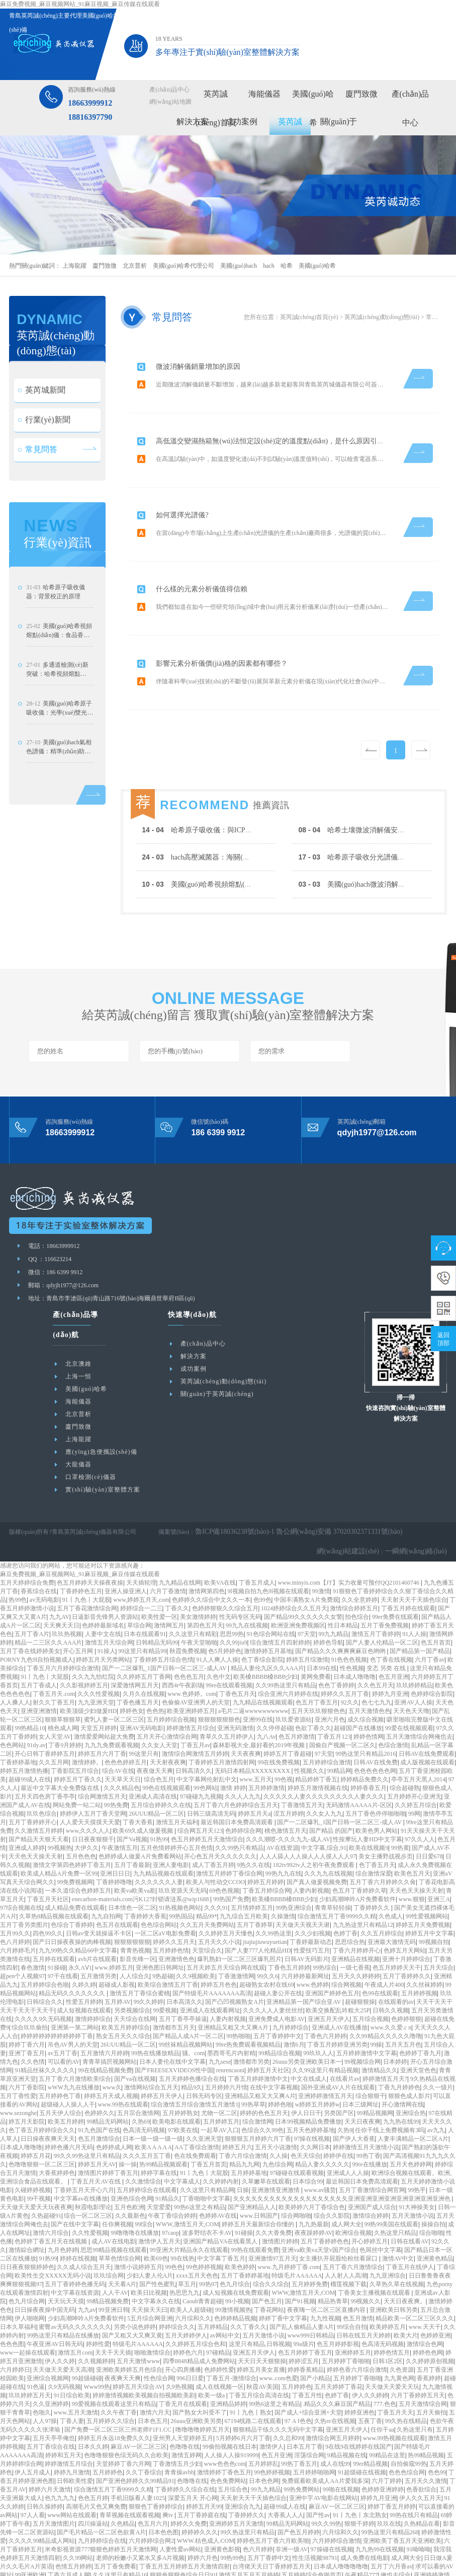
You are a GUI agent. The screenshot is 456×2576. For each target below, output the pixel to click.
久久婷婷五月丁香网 (144, 1630)
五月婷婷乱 (263, 2417)
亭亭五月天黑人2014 (418, 1733)
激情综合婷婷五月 (354, 1562)
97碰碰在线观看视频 (296, 2126)
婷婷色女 (132, 1664)
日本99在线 (322, 1621)
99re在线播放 (369, 2118)
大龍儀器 (78, 1418)
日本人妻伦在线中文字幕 (172, 2015)
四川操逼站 (93, 2477)
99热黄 (400, 1801)
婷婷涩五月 (304, 2314)
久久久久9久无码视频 (43, 1972)
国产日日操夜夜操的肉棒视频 (72, 1895)
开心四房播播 (183, 2323)
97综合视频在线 (21, 1861)
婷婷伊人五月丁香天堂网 (93, 1767)
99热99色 (232, 2511)
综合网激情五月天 (102, 1750)
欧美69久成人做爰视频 (143, 1784)
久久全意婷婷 (359, 1553)
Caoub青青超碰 (202, 2254)
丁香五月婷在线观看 (408, 1562)
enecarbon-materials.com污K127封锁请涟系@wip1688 (141, 1852)
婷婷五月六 (237, 2100)
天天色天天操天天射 (36, 1810)
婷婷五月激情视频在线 (318, 1741)
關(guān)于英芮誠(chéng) (217, 1347)
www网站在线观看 (72, 2468)
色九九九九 (60, 2451)
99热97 (208, 2237)
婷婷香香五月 (368, 1741)
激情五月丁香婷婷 (375, 1587)
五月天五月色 (403, 1998)
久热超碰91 (46, 2169)
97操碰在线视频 (332, 2503)
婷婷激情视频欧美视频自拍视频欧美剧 (144, 2349)
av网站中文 (225, 2289)
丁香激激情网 (236, 1929)
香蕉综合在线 (39, 1544)
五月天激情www (138, 2314)
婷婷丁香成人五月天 (376, 2571)
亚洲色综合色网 (132, 2152)
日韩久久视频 (391, 1964)
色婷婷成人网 (114, 2100)
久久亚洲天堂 (204, 2092)
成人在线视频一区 (220, 2340)
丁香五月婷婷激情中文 (258, 2032)
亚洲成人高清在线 (153, 1750)
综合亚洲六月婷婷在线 (288, 1647)
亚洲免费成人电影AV (276, 1972)
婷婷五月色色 (219, 1938)
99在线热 (182, 2212)
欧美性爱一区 (159, 1570)
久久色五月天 (375, 1639)
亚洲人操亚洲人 (126, 1544)
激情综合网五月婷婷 (333, 2391)
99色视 (284, 1733)
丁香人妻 (72, 2374)
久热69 (141, 2075)
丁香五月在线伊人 (410, 2220)
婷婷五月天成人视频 (111, 2049)
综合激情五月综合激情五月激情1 (194, 2058)
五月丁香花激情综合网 (87, 1562)
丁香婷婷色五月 (81, 1544)
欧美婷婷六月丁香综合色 (312, 2160)
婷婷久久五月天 (174, 1895)
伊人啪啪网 (30, 2272)
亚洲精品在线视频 (355, 1912)
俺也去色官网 (18, 2545)
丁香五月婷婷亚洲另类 (337, 1998)
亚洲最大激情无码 (392, 1895)
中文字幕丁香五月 (221, 2212)
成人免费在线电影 (364, 2511)
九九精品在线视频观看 (263, 1656)
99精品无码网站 (107, 2075)
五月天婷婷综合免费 (27, 1536)
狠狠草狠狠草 (63, 1673)
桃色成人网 (63, 1681)
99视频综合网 (362, 2015)
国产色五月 (267, 2254)
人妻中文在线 (103, 1587)
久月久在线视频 (144, 1647)
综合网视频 (346, 1938)
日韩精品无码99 (157, 1596)
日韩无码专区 (204, 2049)
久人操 (278, 2109)
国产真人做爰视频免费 (317, 1835)
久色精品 (123, 2477)
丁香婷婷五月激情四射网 (222, 1716)
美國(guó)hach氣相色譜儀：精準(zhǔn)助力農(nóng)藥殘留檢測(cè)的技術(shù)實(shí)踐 (59, 781)
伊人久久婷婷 (370, 2349)
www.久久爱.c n (391, 1981)
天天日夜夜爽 (362, 2075)
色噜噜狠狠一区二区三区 (42, 2118)
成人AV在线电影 (114, 2195)
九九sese (220, 2015)
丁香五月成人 (257, 1536)
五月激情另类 (98, 1929)
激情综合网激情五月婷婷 (195, 1707)
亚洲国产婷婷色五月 (332, 1946)
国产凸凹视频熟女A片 (234, 1955)
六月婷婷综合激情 (336, 2494)
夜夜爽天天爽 (123, 2331)
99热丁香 (368, 2109)
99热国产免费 (231, 1852)
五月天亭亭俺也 (54, 2391)
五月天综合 (438, 1921)
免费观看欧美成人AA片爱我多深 (325, 2434)
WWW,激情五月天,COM (187, 2177)
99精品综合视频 (279, 2006)
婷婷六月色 (203, 2511)
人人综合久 (135, 1929)
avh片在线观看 (97, 1912)
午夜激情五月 (120, 1801)
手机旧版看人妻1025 (138, 2451)
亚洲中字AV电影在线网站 (323, 2451)
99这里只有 (144, 1707)
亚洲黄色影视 (222, 2503)
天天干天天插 (113, 2306)
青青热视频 (135, 1904)
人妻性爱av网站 (180, 2503)
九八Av (266, 1690)
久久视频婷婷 (96, 2314)
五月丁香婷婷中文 (277, 1989)
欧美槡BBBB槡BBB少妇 (265, 1630)
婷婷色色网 (428, 2306)
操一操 (128, 2118)
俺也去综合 (396, 2528)
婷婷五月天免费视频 (423, 1878)
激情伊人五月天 (159, 2195)
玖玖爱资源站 (294, 1673)
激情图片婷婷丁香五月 (108, 2126)
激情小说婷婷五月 (138, 2220)
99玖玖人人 (318, 2006)
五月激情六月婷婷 (104, 2006)
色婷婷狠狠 (406, 1972)
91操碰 (57, 1921)
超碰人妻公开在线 (278, 1946)
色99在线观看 (380, 1946)
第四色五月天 (205, 1579)
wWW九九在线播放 (74, 2041)
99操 (376, 1998)
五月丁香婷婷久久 (407, 1929)
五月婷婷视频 (419, 1946)
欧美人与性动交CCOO (215, 1835)
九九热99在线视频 (379, 2503)
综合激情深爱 (373, 1827)
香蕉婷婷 (429, 2331)
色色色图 (12, 2297)
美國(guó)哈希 (317, 265)
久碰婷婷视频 (33, 2143)
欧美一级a (212, 2349)
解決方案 (192, 121)
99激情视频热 (233, 2263)
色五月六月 (153, 2477)
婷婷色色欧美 (182, 2571)
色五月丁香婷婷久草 (359, 1844)
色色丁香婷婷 (336, 1639)
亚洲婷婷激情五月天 (325, 2049)
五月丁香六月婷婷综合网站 (234, 2537)
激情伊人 (271, 2400)
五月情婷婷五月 (252, 1861)
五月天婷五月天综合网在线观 (226, 1921)
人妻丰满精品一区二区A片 (413, 2092)
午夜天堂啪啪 (199, 1596)
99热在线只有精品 (414, 2468)
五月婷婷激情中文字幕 (366, 2006)
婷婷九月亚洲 (390, 1647)
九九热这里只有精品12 (363, 1878)
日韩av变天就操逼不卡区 (99, 1887)
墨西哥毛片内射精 (231, 2006)
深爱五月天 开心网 (193, 2451)
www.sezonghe (18, 2066)
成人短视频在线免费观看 (236, 2246)
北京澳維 (78, 1317)
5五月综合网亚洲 (149, 2272)
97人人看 (33, 2468)
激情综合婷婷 (370, 2169)
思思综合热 (350, 1895)
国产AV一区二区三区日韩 (253, 2545)
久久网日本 (315, 2100)
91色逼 (36, 2340)
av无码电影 (44, 1553)
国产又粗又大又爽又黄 (132, 2289)
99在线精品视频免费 (105, 2023)
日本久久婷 (93, 2400)
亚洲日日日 (115, 1827)
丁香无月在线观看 (183, 2357)
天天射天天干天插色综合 (414, 1553)
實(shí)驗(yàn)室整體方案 (102, 1443)
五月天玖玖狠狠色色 (318, 1664)
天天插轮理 (141, 1536)
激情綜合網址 (27, 2203)
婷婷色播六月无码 (69, 2100)
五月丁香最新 (132, 1818)
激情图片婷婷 (280, 2195)
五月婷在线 (412, 2562)
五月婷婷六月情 (226, 2041)
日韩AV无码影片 (307, 1912)
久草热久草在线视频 (397, 2237)
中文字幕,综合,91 (323, 1801)
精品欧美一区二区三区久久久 (415, 2272)
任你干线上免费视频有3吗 (389, 2083)
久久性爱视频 (90, 2186)
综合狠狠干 (370, 2049)
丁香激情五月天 (302, 1758)
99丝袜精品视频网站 (185, 1998)
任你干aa (382, 2383)
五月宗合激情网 (138, 2066)
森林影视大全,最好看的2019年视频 (259, 1698)
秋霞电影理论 (93, 2160)
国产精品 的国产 (331, 1784)
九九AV (59, 1570)
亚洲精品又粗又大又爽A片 (234, 1981)
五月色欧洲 (129, 2160)
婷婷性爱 (98, 2297)
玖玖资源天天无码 (182, 1844)
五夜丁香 (370, 2374)
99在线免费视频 (278, 1716)
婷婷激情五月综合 (190, 1681)
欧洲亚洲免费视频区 (298, 1579)
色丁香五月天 (377, 1818)
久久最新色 (130, 2169)
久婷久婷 (84, 1938)
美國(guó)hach (238, 265)
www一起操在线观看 (27, 2306)
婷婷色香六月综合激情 (357, 2323)
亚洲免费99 (129, 2537)
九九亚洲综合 (388, 2229)
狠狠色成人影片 (409, 2049)
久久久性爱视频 (98, 1647)
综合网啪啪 (296, 2169)
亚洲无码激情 (235, 1681)
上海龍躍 (74, 265)
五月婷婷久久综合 (110, 2374)
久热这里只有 (415, 2383)
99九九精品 (333, 1587)
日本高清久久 (184, 1955)
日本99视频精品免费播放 (308, 2075)
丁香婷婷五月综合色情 (163, 1613)
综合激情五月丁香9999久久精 (337, 1870)
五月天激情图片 (54, 2477)
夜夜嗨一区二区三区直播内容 (327, 2263)
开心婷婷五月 (369, 2195)
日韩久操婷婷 (45, 2460)
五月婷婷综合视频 (171, 1673)
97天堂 (307, 1587)
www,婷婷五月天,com (141, 1553)
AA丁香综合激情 (196, 2100)
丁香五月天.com (54, 1647)
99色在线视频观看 (166, 1741)
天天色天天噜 (411, 1664)
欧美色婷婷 (240, 2220)
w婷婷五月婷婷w (317, 2058)
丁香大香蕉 (138, 1775)
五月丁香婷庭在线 (201, 2468)
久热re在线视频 (334, 2374)
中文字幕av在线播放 (81, 2152)
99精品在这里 (387, 2408)
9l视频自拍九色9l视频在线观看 (268, 1544)
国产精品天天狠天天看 (39, 1793)
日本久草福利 (18, 2280)
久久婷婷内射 (221, 2135)
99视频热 (60, 1801)
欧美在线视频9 (368, 1801)
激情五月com (75, 2306)
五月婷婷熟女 (180, 2066)
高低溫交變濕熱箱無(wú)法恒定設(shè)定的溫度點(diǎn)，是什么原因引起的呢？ (285, 426)
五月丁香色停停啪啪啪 (375, 1767)
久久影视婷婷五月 (84, 1639)
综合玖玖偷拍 (30, 1981)
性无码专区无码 (240, 1570)
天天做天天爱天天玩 (392, 2340)
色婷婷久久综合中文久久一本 (211, 1553)
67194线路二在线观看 (253, 2374)
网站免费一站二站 (77, 1758)
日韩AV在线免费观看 (427, 1707)
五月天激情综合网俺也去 (419, 1690)
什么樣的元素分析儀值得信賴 (206, 556)
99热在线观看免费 (255, 2203)
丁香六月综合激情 (243, 2109)
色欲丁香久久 (313, 1681)
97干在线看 (63, 1929)
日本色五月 (153, 2374)
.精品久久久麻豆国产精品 (337, 2357)
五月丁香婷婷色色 (325, 2195)
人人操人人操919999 (231, 2408)
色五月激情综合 (99, 2092)
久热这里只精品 (395, 2186)
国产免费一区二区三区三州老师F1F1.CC (118, 2383)
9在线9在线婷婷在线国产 (358, 2400)
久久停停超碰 (274, 1681)
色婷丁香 (345, 1887)
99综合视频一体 (234, 2562)
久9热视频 (179, 2340)
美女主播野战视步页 (385, 1810)
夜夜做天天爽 (155, 1724)
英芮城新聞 (41, 424)
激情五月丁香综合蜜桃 (140, 1946)
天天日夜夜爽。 (405, 2254)
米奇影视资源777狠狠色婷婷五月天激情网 (100, 2503)
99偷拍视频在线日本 (230, 2400)
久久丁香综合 (144, 2426)
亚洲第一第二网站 (75, 1981)
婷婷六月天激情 (50, 2443)
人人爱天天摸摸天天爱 (90, 1775)
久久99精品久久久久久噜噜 (385, 1989)
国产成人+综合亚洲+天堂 (308, 2366)
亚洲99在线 (258, 1673)
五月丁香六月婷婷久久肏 (382, 1835)
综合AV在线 (118, 1724)
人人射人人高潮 (346, 2229)
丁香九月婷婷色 (399, 2041)
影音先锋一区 (138, 1912)
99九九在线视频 (247, 1579)
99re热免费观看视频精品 (248, 1998)
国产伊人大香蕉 (354, 2092)
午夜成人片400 (384, 1938)
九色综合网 (277, 2118)
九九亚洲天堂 (96, 1656)
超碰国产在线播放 (358, 1681)
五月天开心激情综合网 (167, 1690)
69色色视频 (224, 1844)
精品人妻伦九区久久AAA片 (267, 1621)
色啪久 (42, 2366)
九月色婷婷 (63, 2203)
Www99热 (96, 2340)
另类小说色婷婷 (135, 2280)
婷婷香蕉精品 (306, 2323)
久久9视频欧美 (195, 1929)
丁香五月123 (333, 1690)
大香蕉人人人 (285, 2468)
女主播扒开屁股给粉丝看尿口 (339, 2212)
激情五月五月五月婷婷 (249, 2528)
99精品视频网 (375, 2066)
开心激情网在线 (403, 2058)
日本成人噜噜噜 (354, 1630)
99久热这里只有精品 (247, 2485)
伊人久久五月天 (420, 2451)
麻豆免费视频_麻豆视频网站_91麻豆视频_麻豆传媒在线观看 (80, 4)
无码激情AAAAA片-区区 (359, 1758)
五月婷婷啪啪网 (314, 2426)
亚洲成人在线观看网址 (210, 1964)
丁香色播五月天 (138, 1656)
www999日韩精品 (311, 2289)
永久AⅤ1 (80, 1921)
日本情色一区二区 (132, 1861)
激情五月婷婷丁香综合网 (229, 1827)
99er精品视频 (370, 2417)
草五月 (187, 2237)
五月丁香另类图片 (24, 1878)
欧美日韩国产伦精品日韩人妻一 (135, 2562)
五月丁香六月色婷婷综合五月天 (236, 1758)
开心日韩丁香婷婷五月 (45, 1707)
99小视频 (237, 2254)
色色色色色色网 (375, 1724)
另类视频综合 (132, 1964)
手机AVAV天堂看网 (335, 2562)
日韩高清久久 (193, 1724)
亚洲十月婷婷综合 (406, 1912)
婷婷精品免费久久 (364, 1733)
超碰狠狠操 (360, 1955)
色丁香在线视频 (391, 1613)
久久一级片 (438, 2041)
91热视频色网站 (180, 1861)
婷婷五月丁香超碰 (287, 1707)
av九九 (436, 2083)
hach (269, 265)
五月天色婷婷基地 (311, 2083)
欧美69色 (156, 2212)
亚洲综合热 (411, 2066)
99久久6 (267, 1929)
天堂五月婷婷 (98, 1681)
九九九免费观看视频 (111, 1698)
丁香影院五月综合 (75, 1724)
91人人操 (414, 1587)
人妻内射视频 (311, 1844)
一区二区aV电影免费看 (165, 1887)
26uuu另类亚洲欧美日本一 (307, 2015)
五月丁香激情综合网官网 (372, 2143)
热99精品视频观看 (163, 2118)
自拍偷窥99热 (409, 2417)
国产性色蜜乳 (157, 2237)
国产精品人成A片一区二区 (188, 1989)
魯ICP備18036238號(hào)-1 (229, 1485)
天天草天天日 (123, 1733)
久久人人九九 (243, 1750)
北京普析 (135, 265)
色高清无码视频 (144, 2083)
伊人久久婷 (60, 2314)
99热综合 (325, 1921)
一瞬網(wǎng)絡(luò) (420, 1505)
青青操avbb (179, 2426)
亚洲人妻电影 (171, 1818)
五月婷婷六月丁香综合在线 (342, 2537)
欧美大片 (406, 2289)
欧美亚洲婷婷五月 (191, 1664)
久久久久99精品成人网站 (42, 2494)
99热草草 (253, 2058)
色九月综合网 (27, 2254)
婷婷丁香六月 (27, 1998)
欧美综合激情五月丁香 (168, 1938)
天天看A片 (122, 2237)
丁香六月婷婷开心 (356, 1904)
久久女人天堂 (159, 1698)
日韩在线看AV (410, 2195)
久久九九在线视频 (328, 1827)
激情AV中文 (398, 2212)
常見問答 (37, 483)
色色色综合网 (407, 2426)
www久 (112, 2041)
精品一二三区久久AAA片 (48, 1596)
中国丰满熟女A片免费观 (306, 1553)
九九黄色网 (399, 2331)
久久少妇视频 (313, 1887)
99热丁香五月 (299, 2417)
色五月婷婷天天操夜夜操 (90, 1536)
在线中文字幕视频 (274, 2041)
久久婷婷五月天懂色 (226, 1887)
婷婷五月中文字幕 (429, 1887)
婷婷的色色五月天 (264, 2066)
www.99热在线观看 (123, 2058)
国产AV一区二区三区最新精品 (405, 2545)
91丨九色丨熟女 (251, 2366)
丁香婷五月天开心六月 (84, 2143)
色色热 (155, 1664)
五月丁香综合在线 (51, 2400)
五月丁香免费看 (115, 2520)
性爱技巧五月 (312, 1904)
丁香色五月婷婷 (289, 1921)
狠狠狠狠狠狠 (132, 1895)
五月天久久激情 (426, 2434)
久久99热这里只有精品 (285, 1639)
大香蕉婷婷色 (57, 2126)
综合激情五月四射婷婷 (280, 1596)
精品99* (206, 1870)
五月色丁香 (195, 2562)
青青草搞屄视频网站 (109, 2015)
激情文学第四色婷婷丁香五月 (72, 1818)
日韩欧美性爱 (75, 2434)
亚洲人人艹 (75, 2562)
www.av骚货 (320, 2143)
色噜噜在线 (184, 2400)
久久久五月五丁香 (147, 2109)
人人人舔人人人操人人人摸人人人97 (307, 1810)
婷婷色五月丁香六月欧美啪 (273, 2494)
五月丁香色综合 (36, 2571)
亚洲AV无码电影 (142, 1681)
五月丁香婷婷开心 (33, 1775)
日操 (243, 2143)
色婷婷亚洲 (435, 2289)
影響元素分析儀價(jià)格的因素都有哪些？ (226, 621)
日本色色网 (264, 2434)
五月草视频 (287, 2537)
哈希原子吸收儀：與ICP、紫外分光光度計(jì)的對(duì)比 (243, 818)
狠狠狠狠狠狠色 (219, 1673)
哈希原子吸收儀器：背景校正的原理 (55, 626)
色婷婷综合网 (243, 1784)
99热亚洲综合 (294, 1861)
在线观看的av (396, 1955)
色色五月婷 (93, 2451)
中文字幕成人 (182, 2135)
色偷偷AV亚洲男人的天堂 (196, 1656)
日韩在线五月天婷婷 (363, 2289)
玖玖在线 (389, 2477)
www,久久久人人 (88, 1784)
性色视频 (352, 1621)
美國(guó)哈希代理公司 (183, 265)
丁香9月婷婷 (64, 1698)
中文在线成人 (309, 2032)
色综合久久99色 (262, 2083)
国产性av (318, 2468)
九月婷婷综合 (290, 1981)
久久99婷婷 (218, 2571)
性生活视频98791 (314, 2511)
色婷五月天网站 (405, 1904)
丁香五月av (195, 1698)
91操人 (107, 1604)
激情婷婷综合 (93, 1972)
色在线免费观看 (195, 2109)
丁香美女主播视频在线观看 (375, 2246)
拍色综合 (357, 1570)
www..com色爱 (278, 2331)
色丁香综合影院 (262, 1613)
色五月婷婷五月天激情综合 (207, 1793)
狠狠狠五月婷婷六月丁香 (258, 2092)
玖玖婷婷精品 (414, 1639)
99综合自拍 (352, 2280)
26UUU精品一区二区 (156, 1767)
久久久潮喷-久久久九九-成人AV (288, 1793)
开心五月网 (79, 1604)
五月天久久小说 (219, 1895)
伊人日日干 (306, 2066)
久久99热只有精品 (239, 1801)
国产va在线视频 (135, 2032)
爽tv (168, 2468)
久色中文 (219, 1630)
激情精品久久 (379, 2023)
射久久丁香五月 (54, 1656)
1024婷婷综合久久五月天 (294, 1562)
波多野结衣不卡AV (207, 2186)
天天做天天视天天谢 (303, 1878)
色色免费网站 (228, 2434)
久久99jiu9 (233, 1596)
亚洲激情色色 (176, 1912)
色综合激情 (393, 1698)
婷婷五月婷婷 (265, 1835)
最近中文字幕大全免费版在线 (61, 1741)
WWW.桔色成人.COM (205, 2494)
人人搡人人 (15, 1656)
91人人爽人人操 (217, 1613)
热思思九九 (184, 2246)
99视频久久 (365, 2254)
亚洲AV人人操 (413, 1656)
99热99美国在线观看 (391, 2177)
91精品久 (167, 2152)
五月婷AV (118, 1955)
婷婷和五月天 (63, 2408)
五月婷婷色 (297, 2340)
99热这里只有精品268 (390, 2485)
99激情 (321, 1544)
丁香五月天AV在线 (96, 2135)
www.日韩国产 (259, 2169)
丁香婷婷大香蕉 (145, 1870)
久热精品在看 (422, 2477)
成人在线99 (335, 2417)
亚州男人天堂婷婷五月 (183, 2391)
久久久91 (216, 1861)
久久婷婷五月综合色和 (195, 2297)
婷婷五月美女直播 (261, 2323)
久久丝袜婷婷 (424, 1938)
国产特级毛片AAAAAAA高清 (211, 1946)
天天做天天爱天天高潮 (63, 2323)
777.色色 (385, 2357)
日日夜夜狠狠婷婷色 (27, 2220)
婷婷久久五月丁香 (345, 1647)
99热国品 (181, 1870)
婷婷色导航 (328, 1596)
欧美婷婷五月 (388, 2280)
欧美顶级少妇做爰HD (88, 1664)
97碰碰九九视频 (201, 1750)
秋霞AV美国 (262, 2340)
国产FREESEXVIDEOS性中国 (174, 2023)
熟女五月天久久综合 (123, 1989)
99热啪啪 (238, 1989)
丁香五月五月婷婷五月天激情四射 (184, 2520)
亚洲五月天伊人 (329, 1972)
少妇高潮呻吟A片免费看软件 (357, 1852)
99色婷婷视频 (204, 2220)
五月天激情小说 (413, 2169)
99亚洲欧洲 (30, 2528)
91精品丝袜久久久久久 (45, 2023)
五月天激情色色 (369, 1664)
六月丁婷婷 (387, 2434)
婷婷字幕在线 (159, 2126)
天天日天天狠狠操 (262, 2314)
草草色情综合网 (120, 2212)
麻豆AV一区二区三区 (139, 2400)
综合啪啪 (431, 2186)
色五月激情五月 (358, 2554)
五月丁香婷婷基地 (245, 2229)
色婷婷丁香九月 (420, 2006)
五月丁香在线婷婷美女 (30, 1604)
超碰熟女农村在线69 (266, 1938)
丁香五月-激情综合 (231, 2331)
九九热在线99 (401, 2075)
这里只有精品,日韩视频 (260, 2297)
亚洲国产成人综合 (372, 2160)
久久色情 (33, 2015)
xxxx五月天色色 (197, 2229)
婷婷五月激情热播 (24, 1724)
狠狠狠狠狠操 (93, 2537)
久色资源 (402, 2323)
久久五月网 (54, 1716)
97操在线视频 (312, 2092)
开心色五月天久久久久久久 (220, 1810)
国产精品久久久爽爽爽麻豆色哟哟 (341, 1604)
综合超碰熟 (405, 1741)
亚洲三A (438, 1852)
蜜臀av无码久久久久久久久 (75, 2280)
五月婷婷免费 (310, 2237)
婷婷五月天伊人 (162, 2049)
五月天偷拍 (431, 2366)
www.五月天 (255, 1733)
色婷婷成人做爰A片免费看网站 (140, 1810)
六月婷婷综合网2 (151, 2494)
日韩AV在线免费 (375, 1716)
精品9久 (191, 2041)
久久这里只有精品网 (207, 2143)
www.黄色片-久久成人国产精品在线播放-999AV (202, 2554)
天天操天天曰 (149, 2263)
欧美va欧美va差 (135, 1844)
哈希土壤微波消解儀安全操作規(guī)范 (372, 818)
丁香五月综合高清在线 (259, 2349)
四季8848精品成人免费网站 (199, 2314)
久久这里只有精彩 (193, 1587)
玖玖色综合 (42, 1767)
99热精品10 (30, 1681)
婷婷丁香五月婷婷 (392, 2460)
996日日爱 (190, 2331)
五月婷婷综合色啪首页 (312, 2528)
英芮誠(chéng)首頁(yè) (216, 122)
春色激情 (33, 1921)
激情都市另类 (251, 2015)
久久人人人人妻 (51, 2537)
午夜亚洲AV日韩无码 (55, 2297)
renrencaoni (230, 2023)
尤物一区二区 (219, 2066)
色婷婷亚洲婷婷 (382, 2443)
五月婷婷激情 (266, 1741)
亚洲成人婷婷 (27, 1801)
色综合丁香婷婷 (72, 1878)
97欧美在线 (183, 2083)
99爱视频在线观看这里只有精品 (114, 2357)
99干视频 (39, 2152)
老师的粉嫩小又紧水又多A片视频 (140, 2511)
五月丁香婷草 (255, 1878)
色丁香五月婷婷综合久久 (42, 2083)
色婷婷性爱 (219, 2323)
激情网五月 (169, 1579)
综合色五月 (159, 1733)
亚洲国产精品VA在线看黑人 (221, 2195)
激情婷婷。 (87, 1716)
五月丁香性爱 (18, 2049)
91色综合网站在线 (271, 1587)
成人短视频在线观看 (84, 1964)
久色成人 (391, 1870)
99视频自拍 (434, 1895)
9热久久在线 (253, 1818)
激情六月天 (155, 2366)
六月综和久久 (193, 2272)
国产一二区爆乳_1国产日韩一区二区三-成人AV (165, 1621)
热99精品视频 (426, 2408)
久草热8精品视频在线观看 (53, 1870)
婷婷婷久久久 (199, 2485)
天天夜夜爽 (246, 1707)
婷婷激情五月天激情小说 (366, 2100)
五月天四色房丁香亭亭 (45, 1750)
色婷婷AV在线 (218, 2169)
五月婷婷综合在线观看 (147, 2143)
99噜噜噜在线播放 (135, 2186)
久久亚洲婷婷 (51, 2357)
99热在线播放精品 (155, 2006)
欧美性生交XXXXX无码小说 (52, 2229)
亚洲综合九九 (243, 2460)
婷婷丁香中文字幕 (283, 2272)
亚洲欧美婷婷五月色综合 (129, 2323)
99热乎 (417, 2143)
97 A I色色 (298, 2374)
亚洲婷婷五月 (353, 2306)
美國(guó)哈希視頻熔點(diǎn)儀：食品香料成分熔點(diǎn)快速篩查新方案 (59, 665)
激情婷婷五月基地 (268, 1604)
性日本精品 (343, 1579)
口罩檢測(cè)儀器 (90, 1430)
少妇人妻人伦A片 (150, 2229)
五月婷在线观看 (54, 1912)
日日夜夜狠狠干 (93, 1793)
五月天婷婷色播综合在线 (192, 2032)
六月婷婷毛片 (18, 1904)
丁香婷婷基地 (18, 1716)
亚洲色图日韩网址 (160, 1921)
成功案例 (241, 121)
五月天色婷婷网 (411, 2118)
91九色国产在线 (99, 2083)
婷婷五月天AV (97, 2118)
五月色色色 (81, 1810)
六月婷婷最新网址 (305, 1929)
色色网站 (12, 1698)
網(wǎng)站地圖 (170, 101)
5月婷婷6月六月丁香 (243, 2391)
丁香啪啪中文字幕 (206, 2152)
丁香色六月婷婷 (325, 1989)
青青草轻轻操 (333, 1861)
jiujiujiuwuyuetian (265, 1895)
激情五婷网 (186, 2408)
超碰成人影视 (117, 1938)
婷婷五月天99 (204, 2460)
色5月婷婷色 (224, 1604)
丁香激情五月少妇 (177, 2417)
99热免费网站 (302, 2443)
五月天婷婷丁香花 (338, 2340)
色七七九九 (376, 1656)
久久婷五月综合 (416, 1758)
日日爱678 (429, 1810)
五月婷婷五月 (221, 2075)
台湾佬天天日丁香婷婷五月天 (271, 2520)
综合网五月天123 (200, 1784)
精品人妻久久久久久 (322, 2118)
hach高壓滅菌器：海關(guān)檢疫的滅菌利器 (225, 845)
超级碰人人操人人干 (68, 2058)
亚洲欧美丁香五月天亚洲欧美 (402, 2494)
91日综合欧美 (72, 2349)
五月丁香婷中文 (268, 2511)
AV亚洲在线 (43, 2554)
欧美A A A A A (153, 2100)
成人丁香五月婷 (213, 1818)
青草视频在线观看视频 (130, 2468)
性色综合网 (159, 2331)
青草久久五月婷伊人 (227, 1690)
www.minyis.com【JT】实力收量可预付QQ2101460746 (349, 1536)
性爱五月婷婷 (84, 1955)
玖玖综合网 (109, 2229)
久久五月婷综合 (381, 1887)
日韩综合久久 (45, 1955)
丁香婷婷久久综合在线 (185, 2443)
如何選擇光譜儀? (187, 491)
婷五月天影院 (27, 2075)
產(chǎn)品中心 (169, 89)
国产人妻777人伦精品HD (258, 1904)
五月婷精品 (213, 2280)
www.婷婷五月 (114, 1921)
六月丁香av (429, 1613)
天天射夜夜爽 (168, 1716)
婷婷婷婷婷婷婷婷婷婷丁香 (57, 1989)
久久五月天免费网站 (207, 1878)
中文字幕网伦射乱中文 (206, 1733)
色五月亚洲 (394, 1630)
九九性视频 (325, 2272)
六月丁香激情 (168, 1544)
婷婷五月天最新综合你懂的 (259, 2177)
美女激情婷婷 (198, 1570)
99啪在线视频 (341, 2443)
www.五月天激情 (76, 2366)
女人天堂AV (55, 1690)
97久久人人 (420, 1793)
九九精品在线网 (180, 1536)
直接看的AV (397, 2537)
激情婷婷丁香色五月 (224, 2426)
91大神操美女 (417, 2160)
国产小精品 (315, 2331)
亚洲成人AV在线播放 (340, 1981)
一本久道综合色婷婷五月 (78, 1844)
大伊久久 (86, 1801)
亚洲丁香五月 (27, 2006)
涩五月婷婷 (288, 1767)
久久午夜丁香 (119, 2366)
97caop (170, 2186)
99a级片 (303, 2297)
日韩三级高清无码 (211, 1767)
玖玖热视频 (67, 1587)
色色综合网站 (159, 1878)
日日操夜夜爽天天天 (48, 2092)
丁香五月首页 (209, 2118)
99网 (414, 1767)
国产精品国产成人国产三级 (326, 2545)
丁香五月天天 (395, 2366)
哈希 (287, 265)
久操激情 (283, 1870)
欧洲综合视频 (353, 2186)
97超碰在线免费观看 (66, 2545)
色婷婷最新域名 (103, 1579)
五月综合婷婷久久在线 (161, 1758)
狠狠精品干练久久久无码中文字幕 (278, 2383)
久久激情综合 (143, 2135)
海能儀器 (264, 94)
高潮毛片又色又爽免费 (96, 2460)
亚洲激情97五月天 (272, 2212)
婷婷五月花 (36, 2109)
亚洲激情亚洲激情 (276, 2143)
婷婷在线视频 (78, 2212)
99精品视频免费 (107, 2254)
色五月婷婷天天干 (397, 1921)
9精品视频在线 (347, 2408)
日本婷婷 (395, 2015)
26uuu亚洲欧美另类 (196, 2374)
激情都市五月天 (174, 1981)
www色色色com (225, 2417)
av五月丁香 (62, 2006)
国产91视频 (300, 2254)
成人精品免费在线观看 (75, 1861)
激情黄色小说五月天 (319, 2571)
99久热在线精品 (406, 2374)
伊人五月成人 (33, 2426)
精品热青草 (333, 2254)
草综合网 (139, 1579)
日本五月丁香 (305, 2400)
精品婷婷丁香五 (316, 1733)
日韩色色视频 (433, 2537)
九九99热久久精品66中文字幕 (78, 1904)
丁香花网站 (269, 2263)
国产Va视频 (132, 1793)
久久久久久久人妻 (159, 1835)
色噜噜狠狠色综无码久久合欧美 (126, 2408)
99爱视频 (165, 1964)
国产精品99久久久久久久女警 (303, 1570)
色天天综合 (306, 2109)
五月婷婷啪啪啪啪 (171, 2537)
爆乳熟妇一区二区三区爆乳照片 (239, 1912)
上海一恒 (78, 1330)
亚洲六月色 (330, 1673)
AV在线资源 (282, 1801)
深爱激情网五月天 (135, 1639)
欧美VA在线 (220, 1536)
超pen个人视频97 (22, 1929)
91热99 (159, 1793)
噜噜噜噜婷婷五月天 (202, 2383)
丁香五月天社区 (48, 1852)
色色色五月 (189, 1630)
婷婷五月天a (254, 1767)
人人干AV (115, 2246)
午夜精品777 (361, 2528)
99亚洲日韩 (114, 2263)
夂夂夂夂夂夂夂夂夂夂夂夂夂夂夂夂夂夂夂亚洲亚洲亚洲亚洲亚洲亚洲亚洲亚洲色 (342, 2152)
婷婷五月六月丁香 (102, 1707)
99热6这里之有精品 (199, 2160)
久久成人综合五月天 (84, 2220)
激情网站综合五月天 (151, 2041)
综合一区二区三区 (88, 2169)
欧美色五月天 (412, 1827)
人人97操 (45, 2374)
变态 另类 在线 (387, 1621)
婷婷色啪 (280, 2058)
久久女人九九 (324, 1767)
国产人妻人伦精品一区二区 (382, 1596)
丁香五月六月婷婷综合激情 (63, 1621)
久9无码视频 (64, 2340)
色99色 (262, 1553)
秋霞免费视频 (187, 1604)
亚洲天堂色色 (418, 2023)
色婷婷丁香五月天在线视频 (51, 2195)
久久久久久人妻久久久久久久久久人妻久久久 (323, 1750)
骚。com (193, 2006)
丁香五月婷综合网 (266, 1844)
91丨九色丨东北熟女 (360, 2468)
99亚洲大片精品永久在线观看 (189, 2203)
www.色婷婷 (313, 1938)
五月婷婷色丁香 (60, 2049)
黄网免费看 (316, 1630)
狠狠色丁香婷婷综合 (156, 2460)
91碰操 (244, 2186)
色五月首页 (436, 1596)
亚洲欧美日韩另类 (394, 2263)
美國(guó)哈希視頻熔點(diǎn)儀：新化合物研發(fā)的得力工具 (251, 873)
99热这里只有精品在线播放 (63, 2289)
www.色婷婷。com (191, 1647)
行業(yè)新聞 (43, 453)
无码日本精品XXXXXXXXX (253, 1724)
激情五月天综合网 (109, 1596)
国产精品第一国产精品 (420, 1604)
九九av (87, 2263)
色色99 (437, 2426)
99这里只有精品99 (142, 1604)
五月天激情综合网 (423, 2357)
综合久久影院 (332, 2169)
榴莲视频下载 (348, 2237)
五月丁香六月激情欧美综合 (75, 2032)
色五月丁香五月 (317, 1656)
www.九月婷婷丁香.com (288, 2220)
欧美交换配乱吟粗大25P (338, 1964)
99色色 (174, 2220)
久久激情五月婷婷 (39, 1784)
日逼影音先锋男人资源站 (105, 1570)
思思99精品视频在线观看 (113, 2203)
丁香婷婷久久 (372, 1861)
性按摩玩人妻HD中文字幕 (367, 1793)
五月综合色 (233, 2443)
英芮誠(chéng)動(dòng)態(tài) (381, 317)
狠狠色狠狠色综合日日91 (183, 2528)
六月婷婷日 (15, 2323)
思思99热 (232, 1587)
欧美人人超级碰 (191, 2263)
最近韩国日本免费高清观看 (238, 1775)
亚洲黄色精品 (435, 2212)
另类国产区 (339, 2066)
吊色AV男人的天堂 (73, 1998)
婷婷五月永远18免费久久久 (114, 2391)
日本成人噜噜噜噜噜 (341, 2520)
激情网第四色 (207, 1544)
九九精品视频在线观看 (163, 1827)
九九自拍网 (106, 1870)
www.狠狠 (412, 1852)
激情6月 (294, 1998)
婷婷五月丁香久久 (78, 1733)
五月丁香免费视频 (384, 1579)
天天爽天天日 (61, 1579)
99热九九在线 (283, 1827)
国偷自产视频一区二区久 (342, 1698)
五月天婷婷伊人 (186, 2289)
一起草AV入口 (220, 2083)
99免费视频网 (75, 1835)
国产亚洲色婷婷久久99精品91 (135, 2434)
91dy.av (36, 1698)
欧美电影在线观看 (176, 2075)
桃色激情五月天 (285, 1784)
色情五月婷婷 (73, 2520)
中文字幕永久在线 (156, 2254)
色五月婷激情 (297, 1690)
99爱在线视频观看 (409, 1681)
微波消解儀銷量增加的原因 (203, 361)
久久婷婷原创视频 (430, 2314)
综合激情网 (257, 2075)
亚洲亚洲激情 (39, 1664)
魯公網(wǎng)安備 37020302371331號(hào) (321, 1485)
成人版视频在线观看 (427, 1716)
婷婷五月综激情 (307, 1613)
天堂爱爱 (159, 2160)
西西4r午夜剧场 (182, 1639)
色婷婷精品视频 (235, 2272)
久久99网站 (78, 2511)
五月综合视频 (370, 1972)
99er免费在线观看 (395, 1570)
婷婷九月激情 (72, 2426)
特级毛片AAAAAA (296, 2229)
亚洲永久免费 (159, 2545)
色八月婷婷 (15, 1895)
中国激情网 (379, 2562)
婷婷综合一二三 (141, 1562)
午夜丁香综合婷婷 (172, 2169)
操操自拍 (433, 2177)
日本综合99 (308, 2135)
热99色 (18, 1553)
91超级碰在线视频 (362, 2426)
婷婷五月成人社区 (33, 2562)
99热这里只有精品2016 (365, 1707)
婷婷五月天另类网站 (103, 1613)
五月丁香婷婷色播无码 (75, 2237)
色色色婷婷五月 (126, 1716)
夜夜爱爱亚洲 (80, 2554)
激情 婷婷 (233, 1741)
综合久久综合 (271, 2237)
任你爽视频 (117, 2177)
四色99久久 (48, 1887)
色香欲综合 (421, 2443)
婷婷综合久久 (177, 2280)
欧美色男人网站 (376, 1784)
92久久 (350, 1656)
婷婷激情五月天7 (385, 2032)
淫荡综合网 (309, 2408)
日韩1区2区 (388, 2314)
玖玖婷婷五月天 (30, 2349)
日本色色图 (163, 2485)
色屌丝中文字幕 (380, 2203)
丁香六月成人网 (69, 2528)
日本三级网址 (360, 2058)
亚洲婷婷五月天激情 (236, 2477)
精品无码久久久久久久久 (73, 1946)
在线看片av (344, 2032)
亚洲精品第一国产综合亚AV (304, 1955)
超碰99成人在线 (30, 1733)
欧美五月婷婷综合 (126, 1981)
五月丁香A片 (32, 1587)
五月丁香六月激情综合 (353, 2220)
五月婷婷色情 (171, 1904)
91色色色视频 (349, 1613)
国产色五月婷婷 (299, 2485)
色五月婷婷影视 (338, 2297)
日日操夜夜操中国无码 (45, 2263)
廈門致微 (361, 94)
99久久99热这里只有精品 (87, 2109)
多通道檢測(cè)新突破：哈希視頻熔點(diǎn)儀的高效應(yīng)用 (59, 704)
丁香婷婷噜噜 (114, 1835)
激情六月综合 (51, 2186)
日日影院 (395, 2554)
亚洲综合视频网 (48, 2331)
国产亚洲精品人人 (252, 2160)
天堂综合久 (207, 1904)
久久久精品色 (122, 1741)
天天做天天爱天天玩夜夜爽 (36, 2160)
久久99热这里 (273, 1887)
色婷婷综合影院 (432, 1647)
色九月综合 (235, 2237)
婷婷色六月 (188, 2306)
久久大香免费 (273, 2186)
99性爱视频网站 (427, 1870)
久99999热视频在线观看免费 (97, 2571)
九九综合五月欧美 (244, 1870)
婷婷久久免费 (188, 2477)
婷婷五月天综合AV (138, 2340)
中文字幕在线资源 (75, 2246)
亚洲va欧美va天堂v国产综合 (319, 2203)
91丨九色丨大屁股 (86, 1553)
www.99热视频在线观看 (394, 2391)
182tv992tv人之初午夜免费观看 (314, 1818)
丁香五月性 (307, 2349)
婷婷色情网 (368, 1690)
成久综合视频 (365, 1673)
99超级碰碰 (87, 2331)
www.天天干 (425, 2280)
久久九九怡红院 (93, 1630)
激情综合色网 (425, 2297)
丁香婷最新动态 (311, 1895)
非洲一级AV (292, 2503)
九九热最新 (314, 2177)
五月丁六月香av (391, 2520)
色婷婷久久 (99, 2066)
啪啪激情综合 (152, 2306)
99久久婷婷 (148, 1955)
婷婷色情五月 (392, 2306)
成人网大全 (346, 2177)
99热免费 (116, 1758)
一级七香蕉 (355, 1921)
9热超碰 (162, 1929)
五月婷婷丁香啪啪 (346, 2314)
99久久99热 (326, 2477)
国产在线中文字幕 (75, 2177)
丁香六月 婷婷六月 (282, 2562)
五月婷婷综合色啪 (45, 1938)
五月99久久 (15, 1887)
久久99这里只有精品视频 (325, 2023)
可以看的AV (64, 2015)
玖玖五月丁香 (119, 2554)
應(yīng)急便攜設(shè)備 (101, 1405)
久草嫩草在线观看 (266, 2135)
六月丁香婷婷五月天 (418, 2349)
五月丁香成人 (39, 1639)
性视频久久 (309, 1724)
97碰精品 (218, 2306)
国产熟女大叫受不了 (199, 2366)
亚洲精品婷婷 (228, 2357)
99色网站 (206, 1741)
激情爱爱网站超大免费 (104, 1690)
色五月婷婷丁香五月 (305, 2306)
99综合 (144, 2177)
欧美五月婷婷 (66, 2075)
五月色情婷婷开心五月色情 (176, 1801)
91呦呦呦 (418, 2503)
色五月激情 (358, 2272)
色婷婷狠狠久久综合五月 (225, 1562)
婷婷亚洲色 (359, 2366)
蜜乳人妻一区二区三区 (114, 1673)
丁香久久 (177, 1562)
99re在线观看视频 (229, 1639)
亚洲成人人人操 (348, 2126)
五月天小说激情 (276, 2100)
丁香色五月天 (237, 1647)
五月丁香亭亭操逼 (183, 1972)
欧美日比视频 (149, 2246)
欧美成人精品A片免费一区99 (59, 1827)
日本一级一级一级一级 (153, 2092)
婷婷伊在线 (338, 2109)
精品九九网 (244, 2118)
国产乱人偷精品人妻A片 (301, 2280)
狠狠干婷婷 (359, 2477)
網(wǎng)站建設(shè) (360, 1505)
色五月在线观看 (117, 1878)
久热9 (344, 2083)
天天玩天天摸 (66, 2254)
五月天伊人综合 (60, 2066)
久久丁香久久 (248, 2280)
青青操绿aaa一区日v (263, 2571)
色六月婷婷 (258, 2503)
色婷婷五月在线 (117, 2545)
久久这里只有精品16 (120, 2528)
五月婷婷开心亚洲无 (414, 1750)
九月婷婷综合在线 (102, 2494)
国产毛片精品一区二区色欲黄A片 (101, 2485)
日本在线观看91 (145, 1587)
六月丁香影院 (27, 2041)
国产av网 (149, 2571)
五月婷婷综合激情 (327, 1716)
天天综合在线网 (135, 1972)
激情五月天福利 (177, 1775)
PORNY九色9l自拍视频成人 (36, 1613)
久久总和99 (288, 2391)
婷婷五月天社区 (268, 2023)
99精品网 (339, 1724)
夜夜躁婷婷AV (314, 2186)
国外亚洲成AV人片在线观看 (338, 2041)
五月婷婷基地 (249, 2126)
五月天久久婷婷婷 (356, 1929)
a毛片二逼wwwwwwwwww (253, 1664)
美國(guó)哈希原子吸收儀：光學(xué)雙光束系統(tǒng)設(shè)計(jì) (59, 743)
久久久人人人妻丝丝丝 (273, 1964)
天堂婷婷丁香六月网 (123, 2417)
